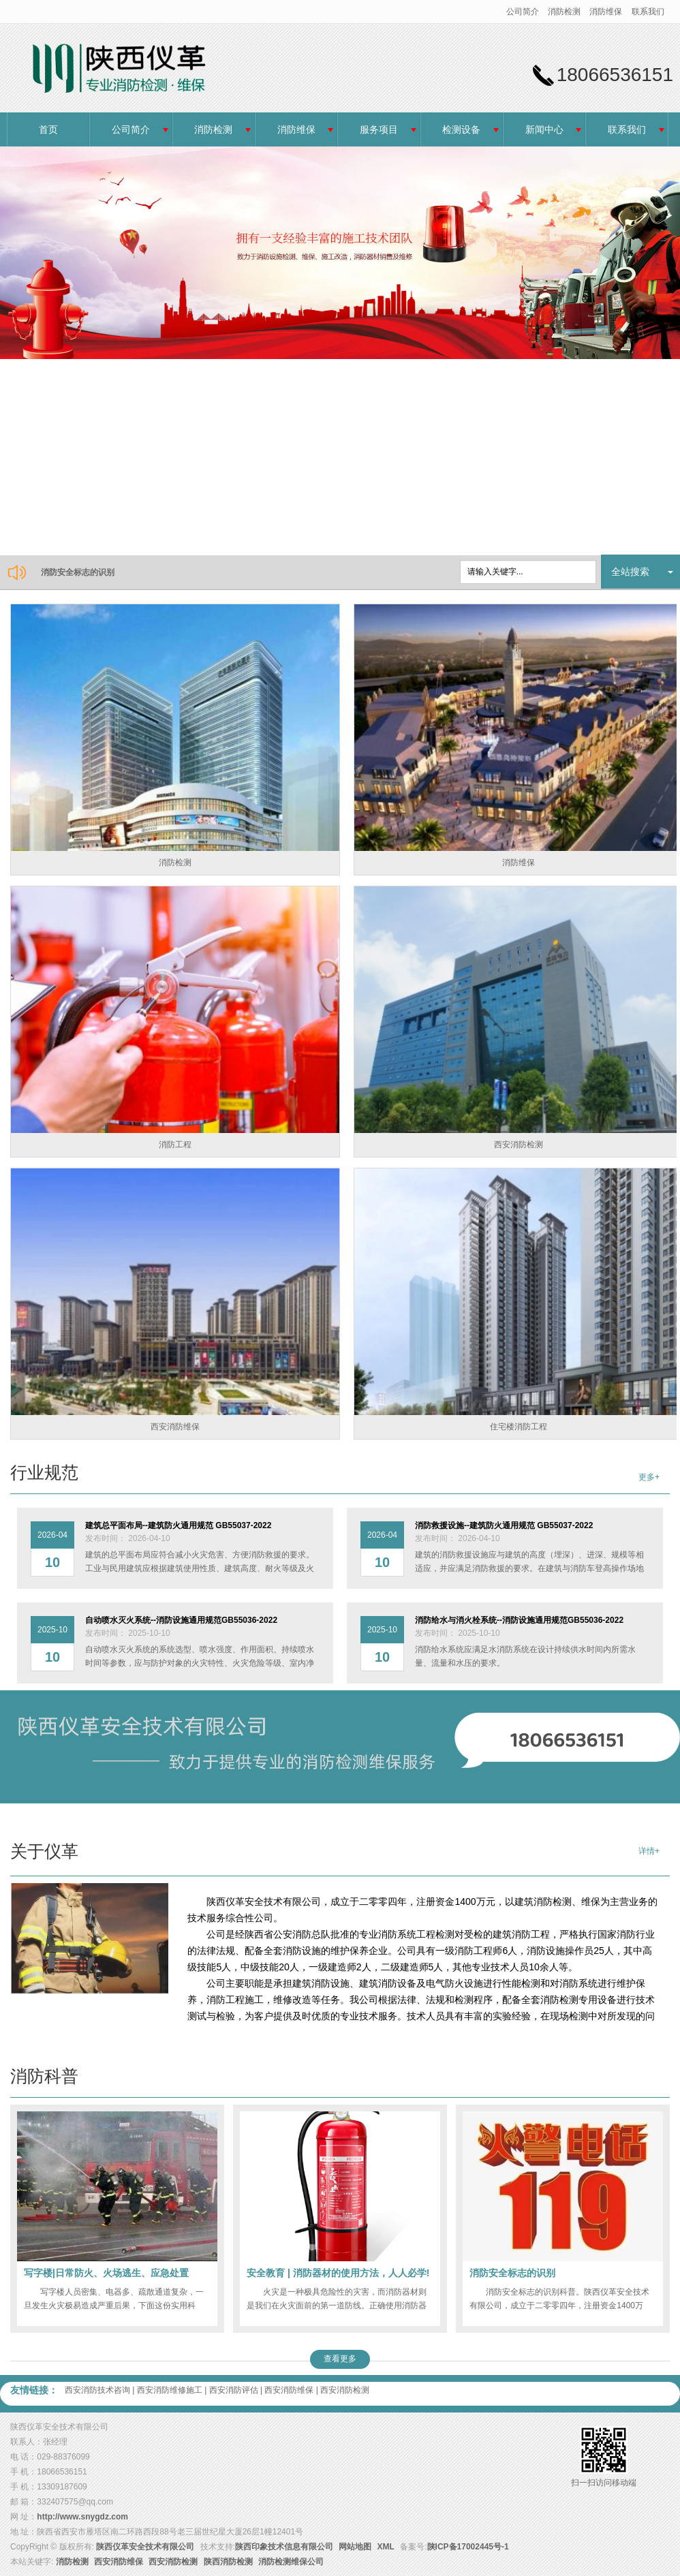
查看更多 (340, 2358)
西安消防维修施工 (169, 2390)
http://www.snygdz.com (82, 2516)
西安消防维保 (288, 2390)
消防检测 (564, 11)
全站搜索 (630, 571)
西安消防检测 (344, 2390)
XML (386, 2546)
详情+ (649, 1851)
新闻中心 (544, 129)
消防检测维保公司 (291, 2561)
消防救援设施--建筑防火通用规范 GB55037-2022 (130, 572)
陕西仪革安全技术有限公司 (145, 2546)
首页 (48, 129)
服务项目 (379, 129)
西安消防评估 (233, 2390)
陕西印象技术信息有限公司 (284, 2546)
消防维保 (605, 11)
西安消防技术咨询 (97, 2390)
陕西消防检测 (228, 2561)
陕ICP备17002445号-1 (468, 2546)
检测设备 (461, 129)
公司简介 (522, 11)
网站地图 (355, 2546)
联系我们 (648, 11)
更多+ (649, 1477)
